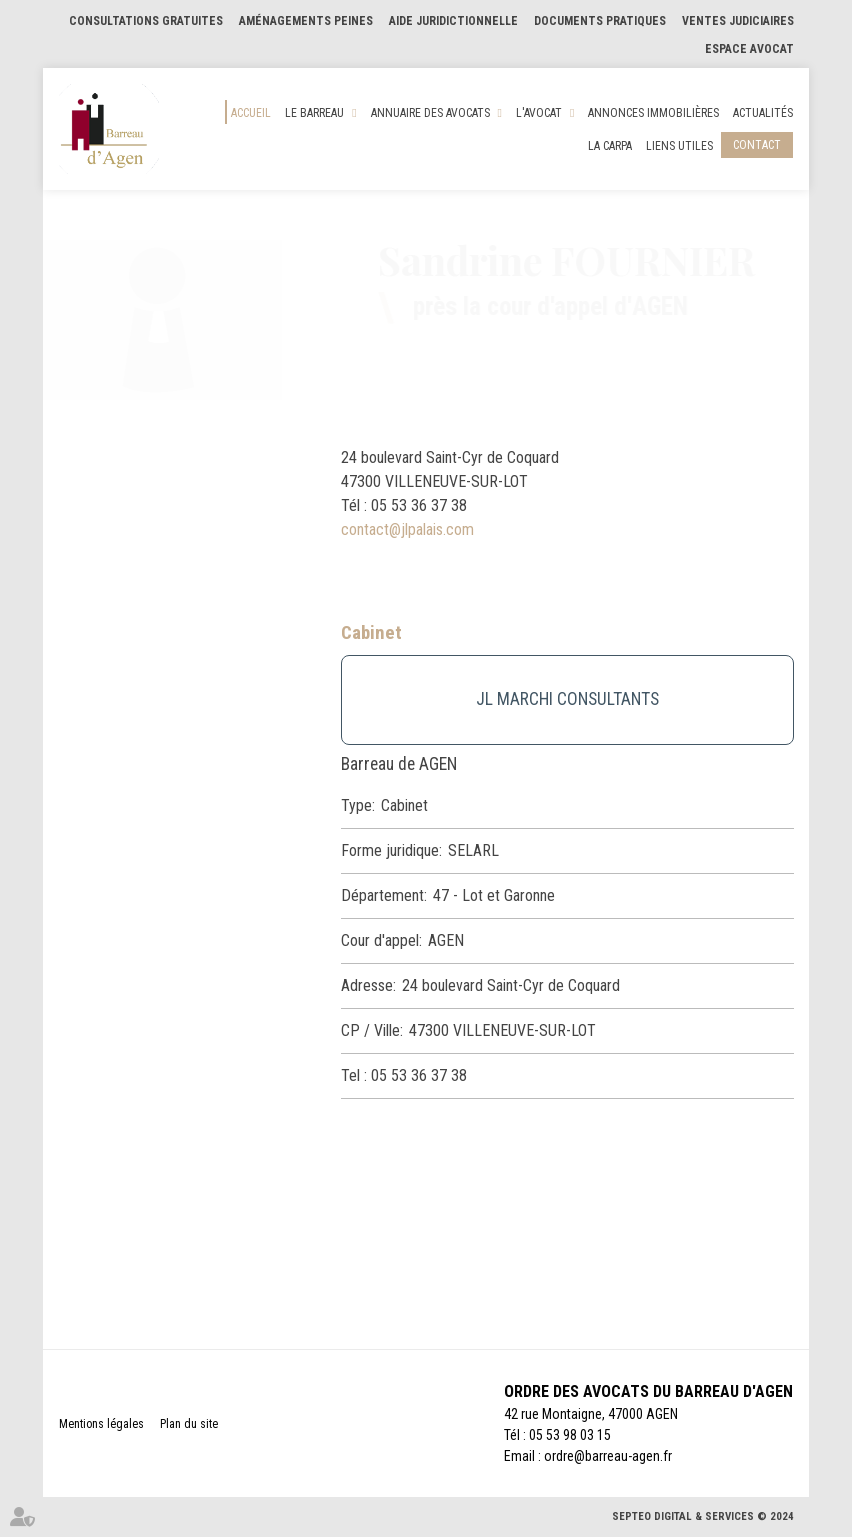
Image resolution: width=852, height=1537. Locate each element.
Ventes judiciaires (738, 21)
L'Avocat (539, 113)
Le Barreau (314, 113)
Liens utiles (679, 146)
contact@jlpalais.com (407, 529)
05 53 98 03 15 (570, 1435)
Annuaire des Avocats (430, 113)
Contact (757, 145)
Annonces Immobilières (653, 113)
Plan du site (189, 1424)
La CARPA (610, 146)
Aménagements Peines (306, 21)
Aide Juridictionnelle (453, 21)
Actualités (763, 113)
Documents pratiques (600, 21)
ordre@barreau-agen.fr (608, 1456)
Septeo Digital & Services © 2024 (703, 1516)
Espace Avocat (749, 49)
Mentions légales (101, 1424)
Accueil (251, 113)
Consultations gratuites (146, 21)
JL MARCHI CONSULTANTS (567, 699)
